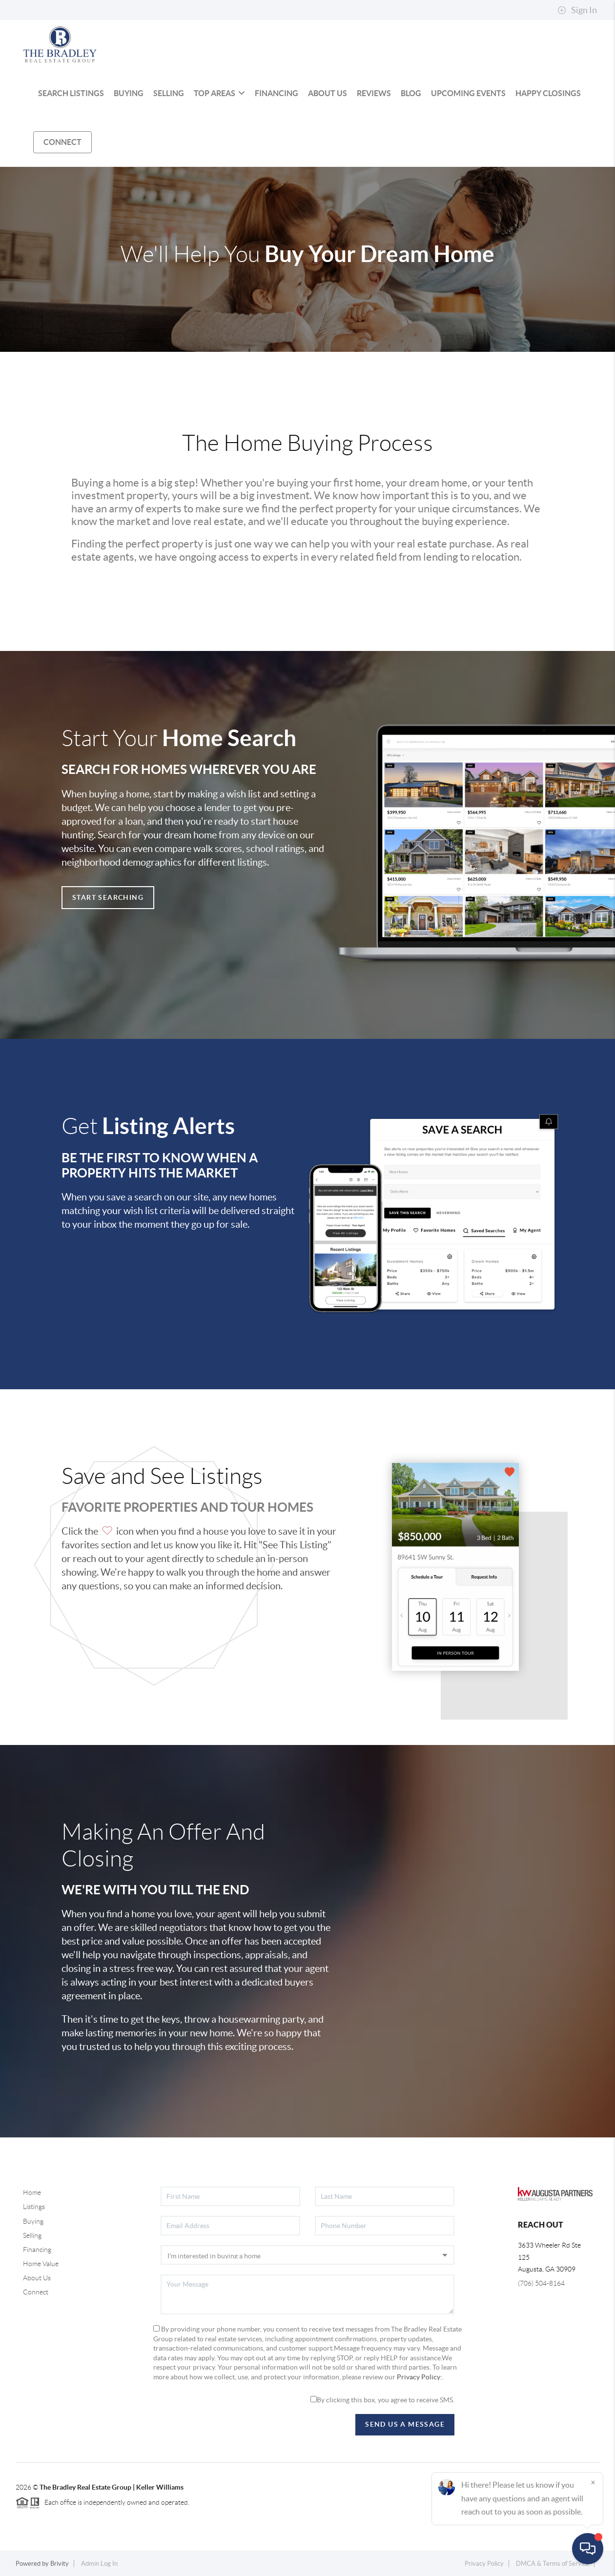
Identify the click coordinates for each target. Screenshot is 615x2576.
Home (32, 2192)
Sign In (577, 10)
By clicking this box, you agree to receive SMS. (382, 2400)
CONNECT (62, 142)
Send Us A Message (405, 2424)
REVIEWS (374, 93)
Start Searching (108, 897)
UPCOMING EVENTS (468, 93)
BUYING (129, 93)
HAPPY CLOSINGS (548, 93)
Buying (33, 2221)
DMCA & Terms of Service (552, 2563)
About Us (37, 2278)
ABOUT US (327, 93)
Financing (37, 2249)
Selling (32, 2235)
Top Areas (219, 93)
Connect (35, 2292)
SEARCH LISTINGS (71, 93)
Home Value (41, 2264)
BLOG (411, 93)
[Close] (593, 2482)
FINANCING (276, 93)
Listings (34, 2207)
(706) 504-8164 (541, 2283)
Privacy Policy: (419, 2377)
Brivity (59, 2563)
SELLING (168, 93)
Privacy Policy (484, 2563)
